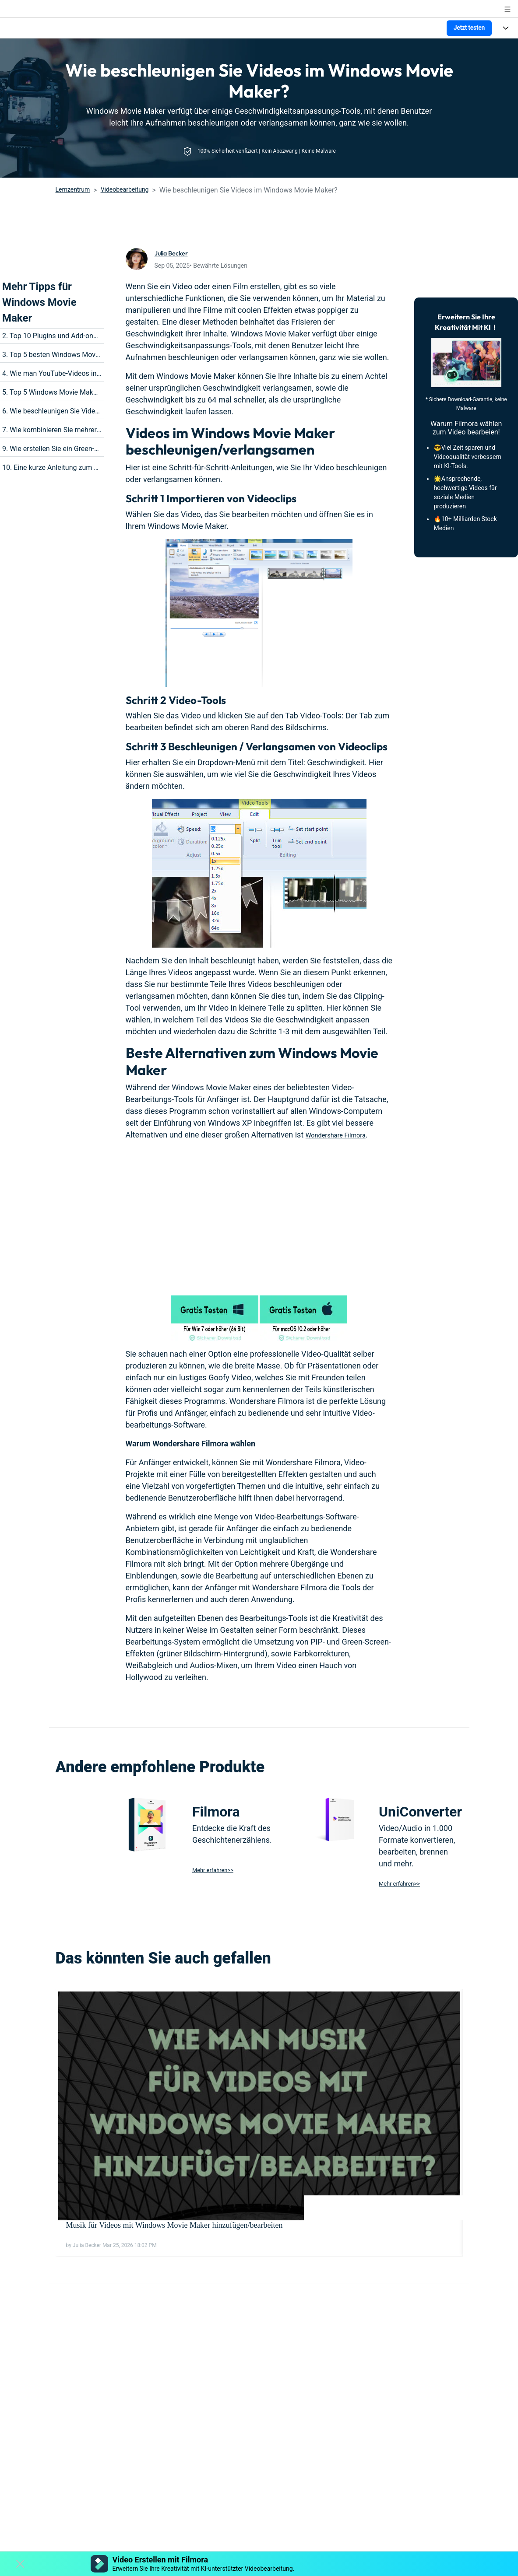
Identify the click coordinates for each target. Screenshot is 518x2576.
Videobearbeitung (125, 189)
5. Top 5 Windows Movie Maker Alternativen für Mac (83, 392)
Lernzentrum (73, 189)
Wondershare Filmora (343, 1134)
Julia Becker (176, 253)
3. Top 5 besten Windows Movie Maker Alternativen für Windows (102, 354)
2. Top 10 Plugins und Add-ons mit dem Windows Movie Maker (99, 336)
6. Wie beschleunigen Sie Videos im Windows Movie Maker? (95, 411)
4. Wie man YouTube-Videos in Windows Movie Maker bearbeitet (102, 373)
